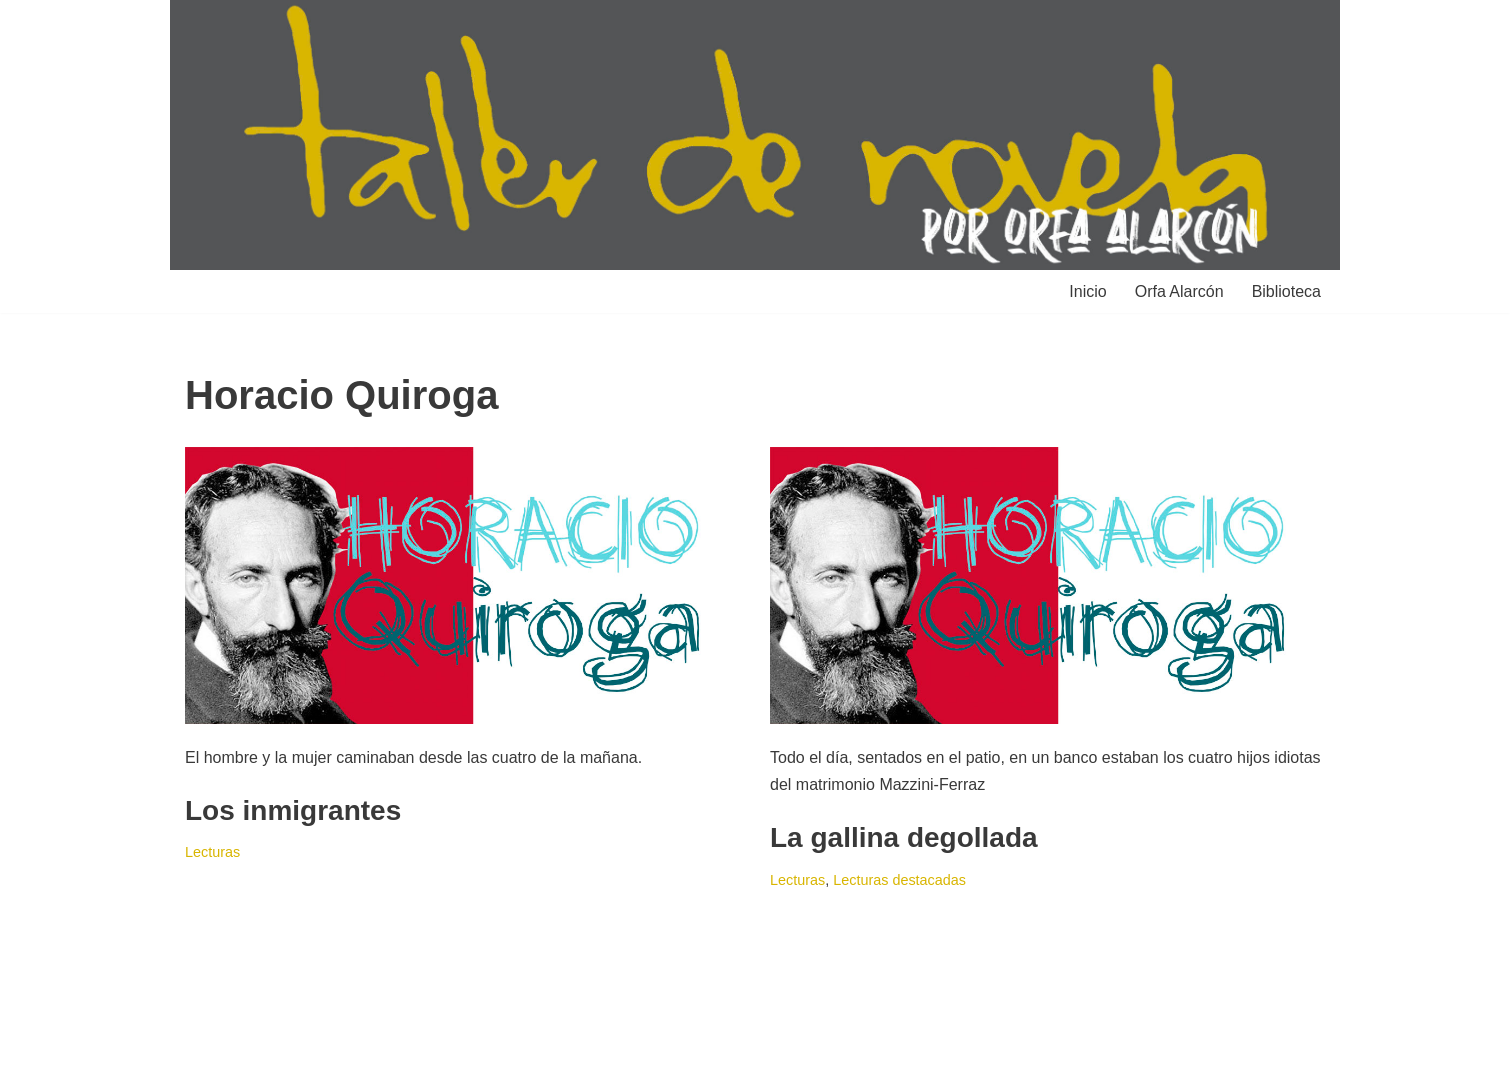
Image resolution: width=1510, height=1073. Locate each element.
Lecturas (212, 852)
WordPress (414, 1047)
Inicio (1087, 291)
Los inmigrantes (293, 810)
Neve (203, 1047)
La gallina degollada (904, 837)
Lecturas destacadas (899, 880)
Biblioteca (1286, 291)
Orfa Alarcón (1179, 291)
